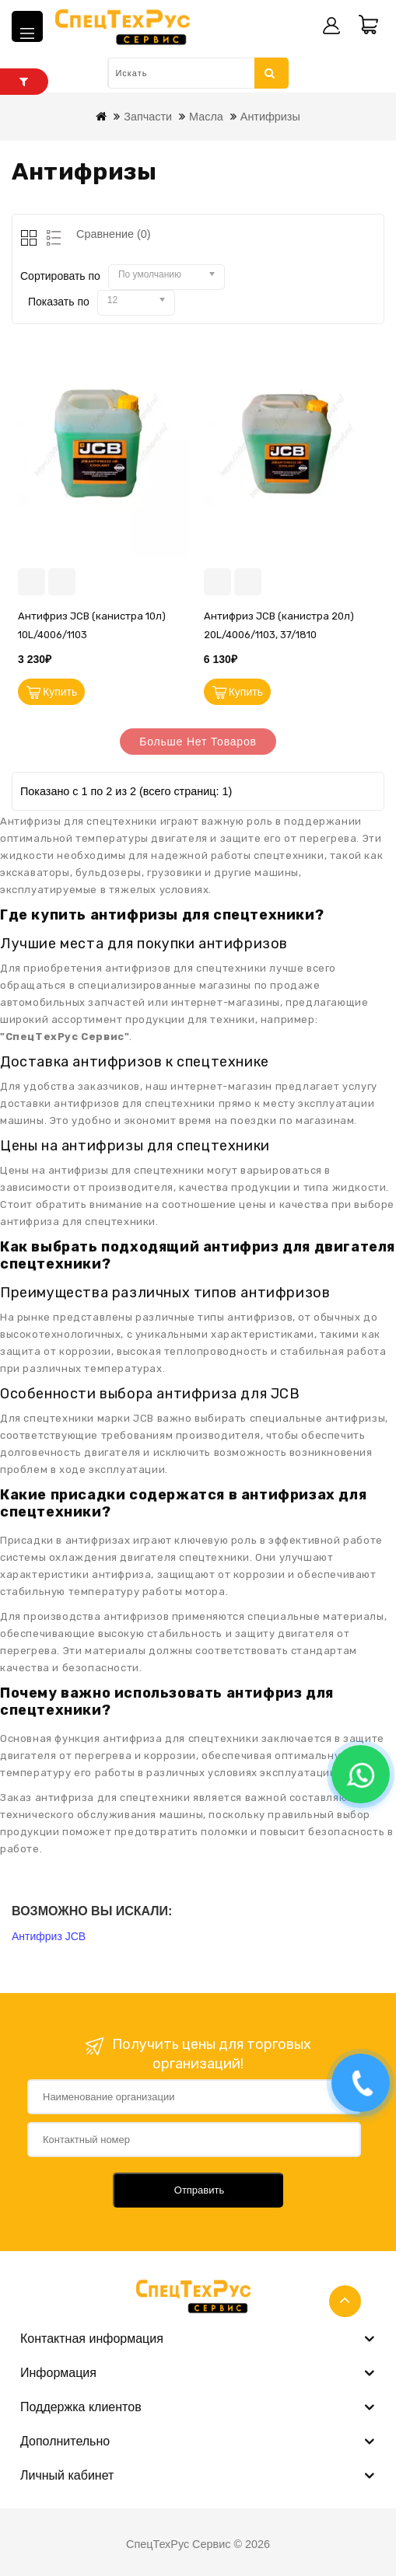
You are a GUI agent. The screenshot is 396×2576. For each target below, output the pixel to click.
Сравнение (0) (113, 234)
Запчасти (148, 116)
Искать (270, 73)
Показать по (58, 301)
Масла (206, 116)
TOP (345, 2301)
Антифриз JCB (49, 1936)
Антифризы (270, 116)
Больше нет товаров (198, 741)
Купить (60, 692)
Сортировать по (60, 276)
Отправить (199, 2190)
